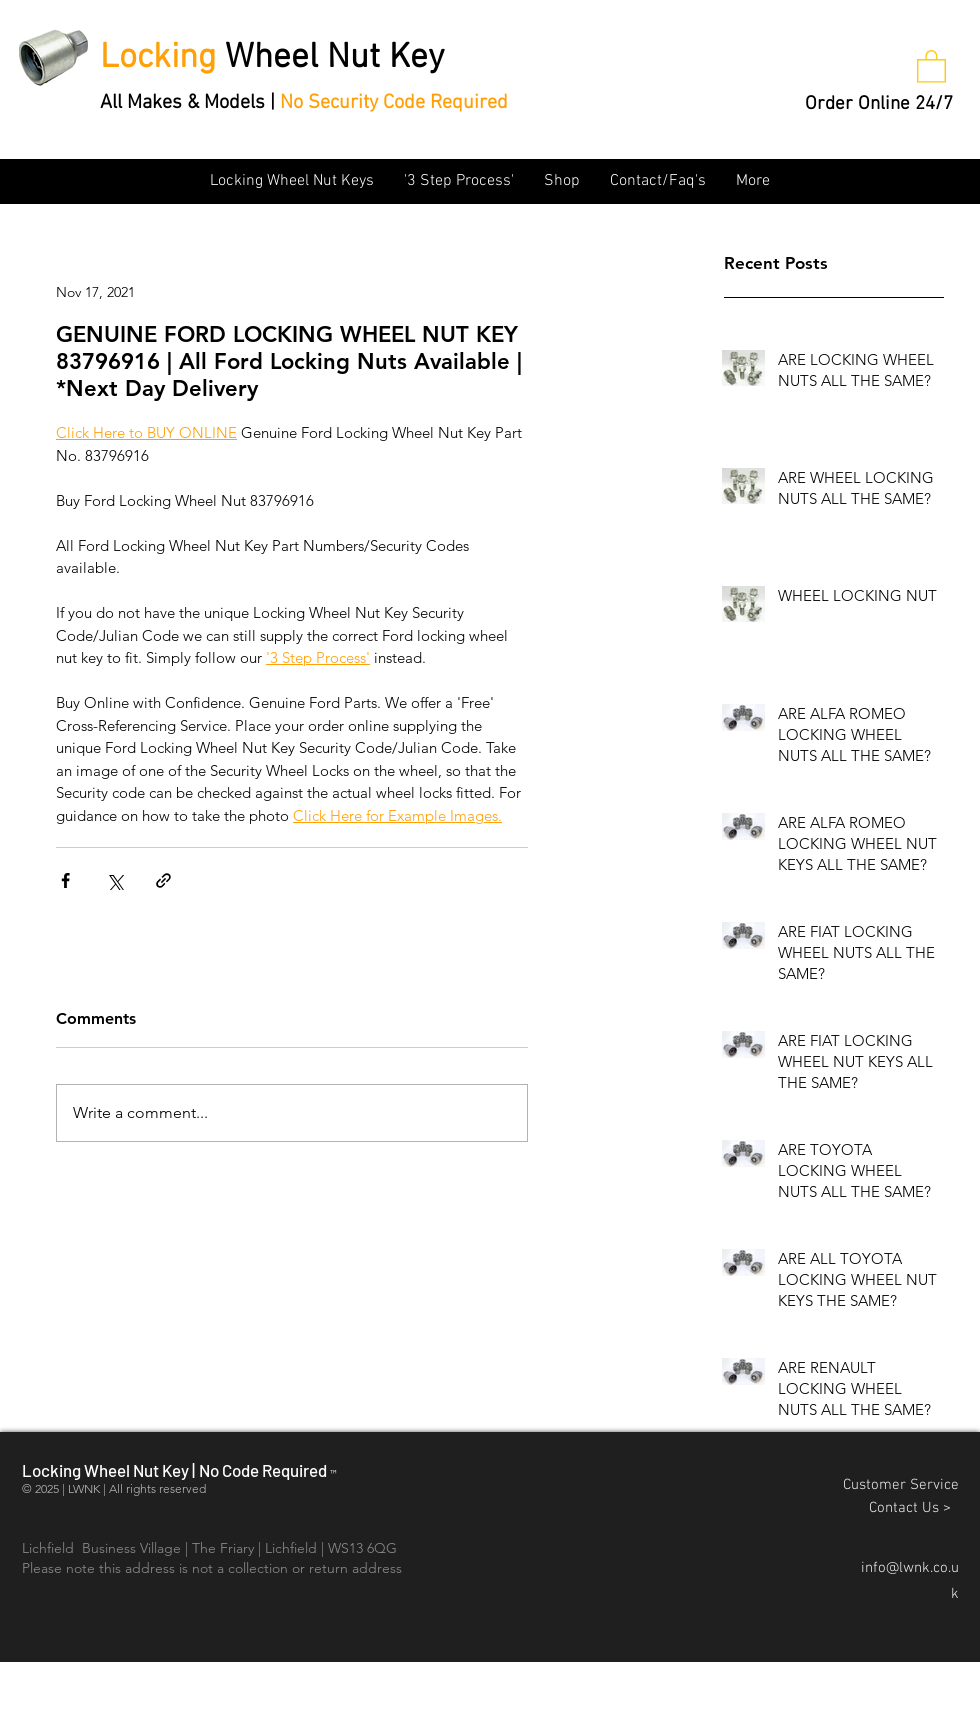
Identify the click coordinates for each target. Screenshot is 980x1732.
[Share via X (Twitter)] (114, 880)
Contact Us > (914, 1508)
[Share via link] (163, 880)
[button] (931, 65)
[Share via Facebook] (65, 880)
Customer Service (901, 1485)
